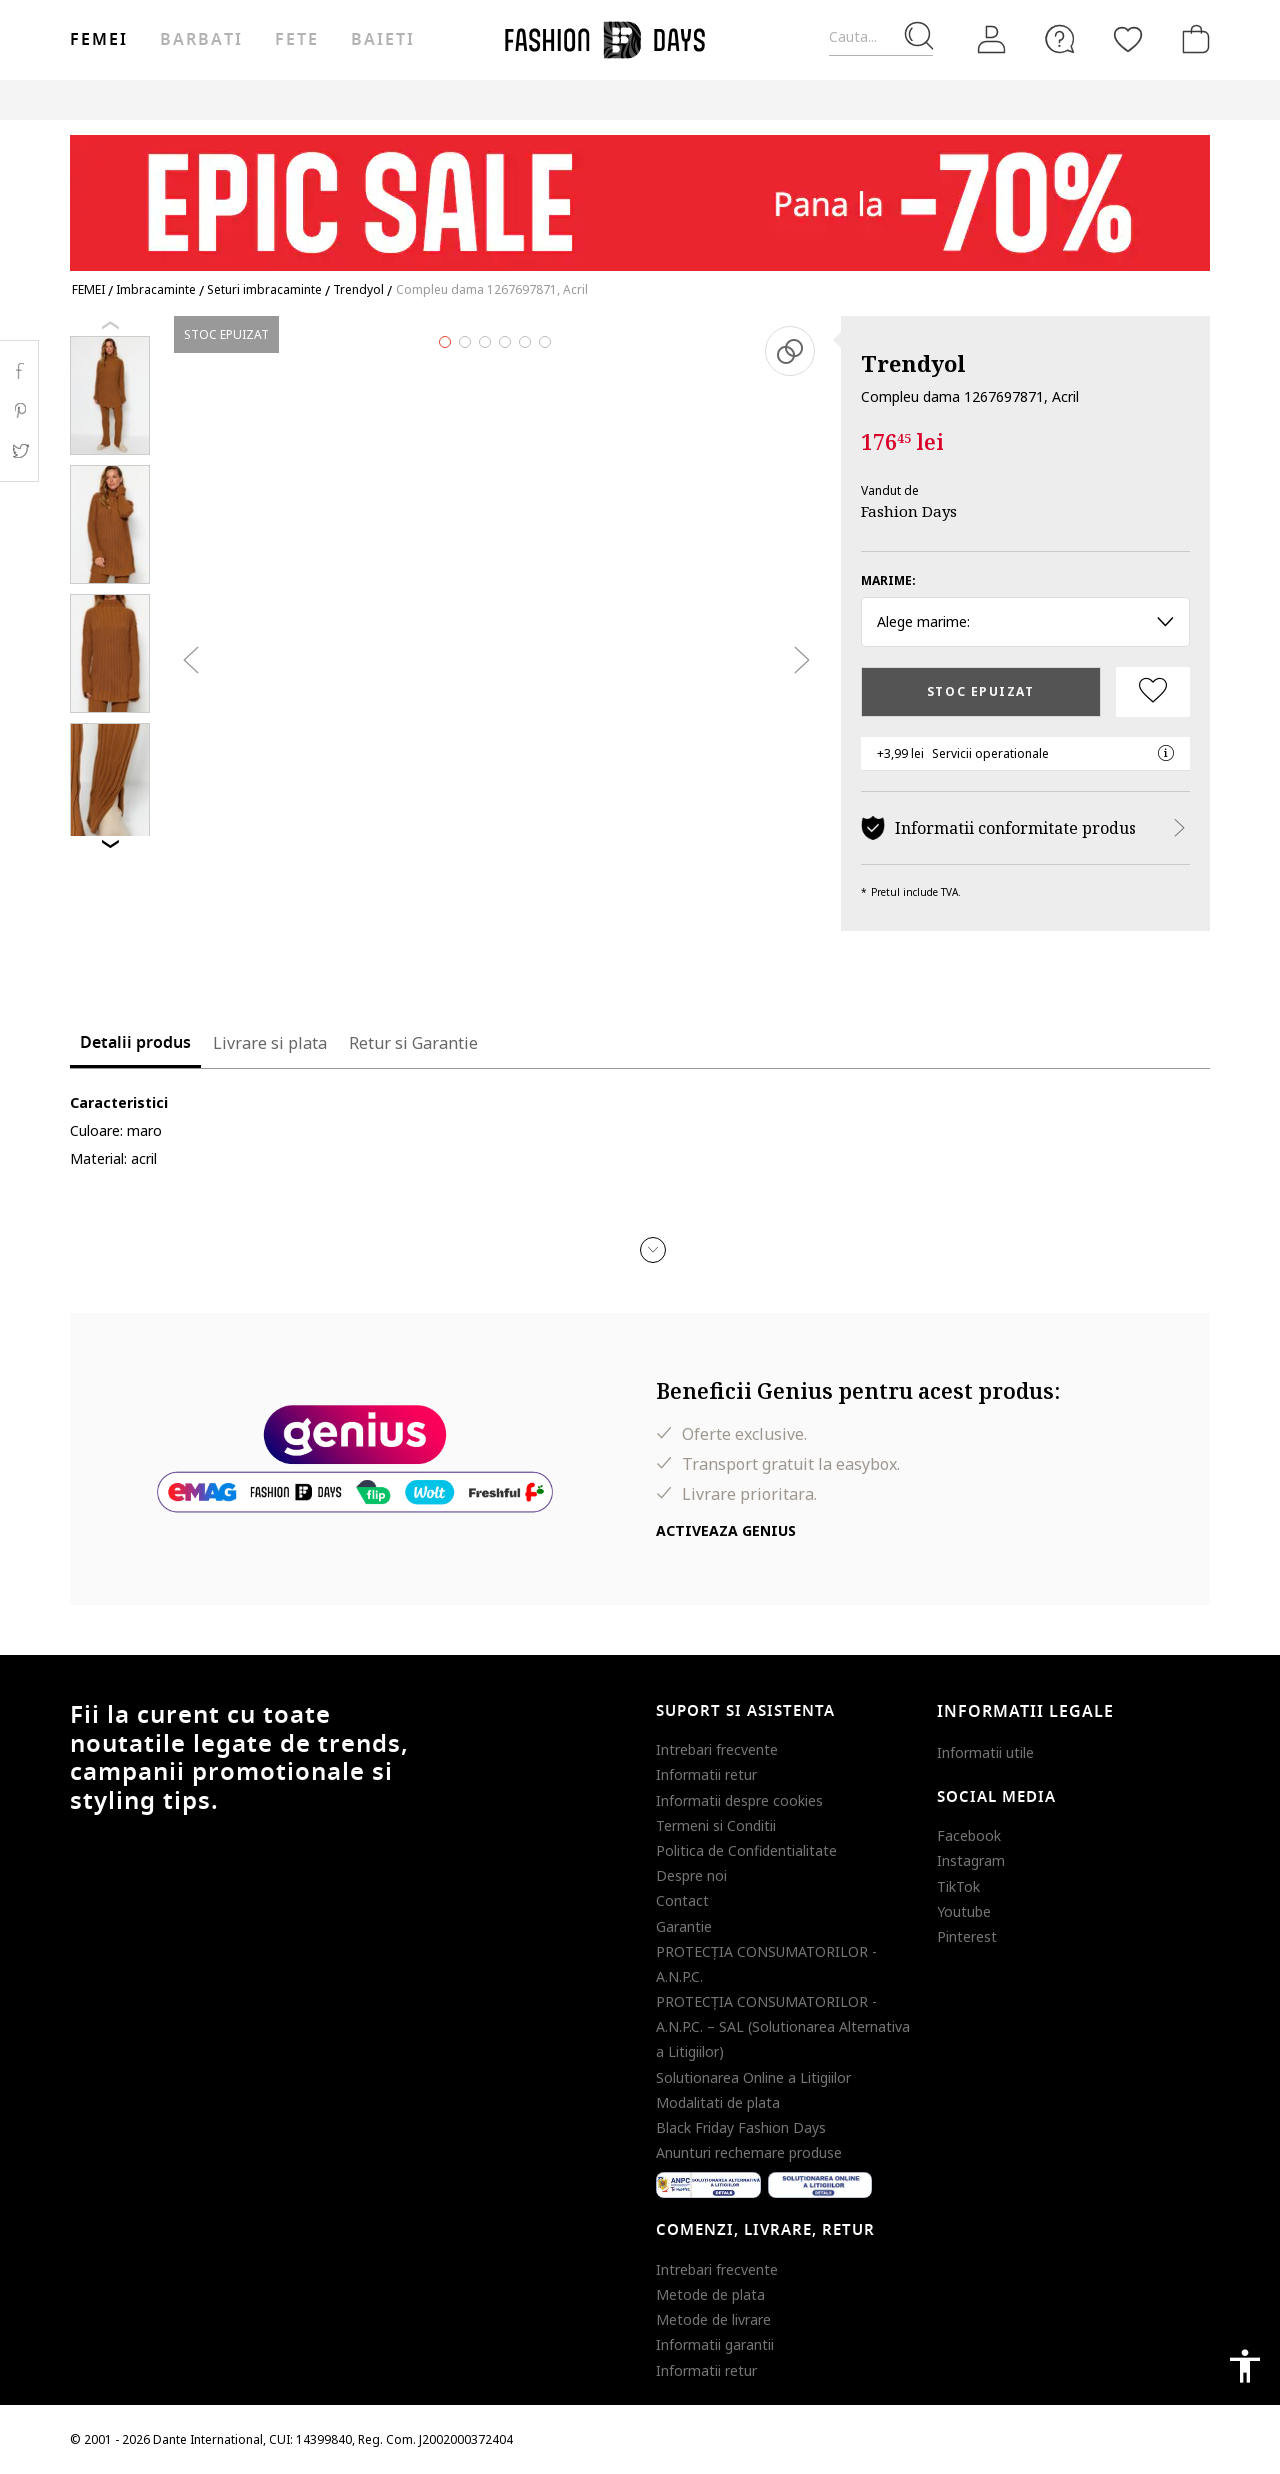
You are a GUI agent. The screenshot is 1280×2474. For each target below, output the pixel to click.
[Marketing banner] (640, 193)
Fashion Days (909, 511)
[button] (653, 1250)
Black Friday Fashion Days (741, 2127)
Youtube (964, 1911)
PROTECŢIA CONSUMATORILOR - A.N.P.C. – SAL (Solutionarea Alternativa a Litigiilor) (783, 2026)
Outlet (899, 99)
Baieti (383, 40)
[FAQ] (1060, 39)
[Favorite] (1128, 39)
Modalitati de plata (718, 2102)
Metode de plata (710, 2294)
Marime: (888, 580)
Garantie (684, 1926)
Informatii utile (985, 1752)
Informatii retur (706, 1774)
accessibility (1245, 2366)
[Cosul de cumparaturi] (1192, 39)
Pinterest (967, 1936)
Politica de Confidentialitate (746, 1850)
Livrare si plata (270, 1043)
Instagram (971, 1860)
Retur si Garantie (413, 1043)
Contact (682, 1900)
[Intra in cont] (992, 40)
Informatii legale (1025, 1712)
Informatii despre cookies (739, 1800)
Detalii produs (135, 1043)
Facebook (969, 1835)
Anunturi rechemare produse (749, 2152)
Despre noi (691, 1875)
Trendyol (913, 363)
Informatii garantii (715, 2344)
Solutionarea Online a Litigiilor (753, 2077)
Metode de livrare (713, 2319)
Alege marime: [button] (1025, 621)
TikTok (958, 1886)
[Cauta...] (881, 37)
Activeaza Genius (726, 1530)
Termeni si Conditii (716, 1825)
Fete (297, 40)
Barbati (201, 40)
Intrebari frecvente (717, 1749)
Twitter (19, 451)
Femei (99, 40)
